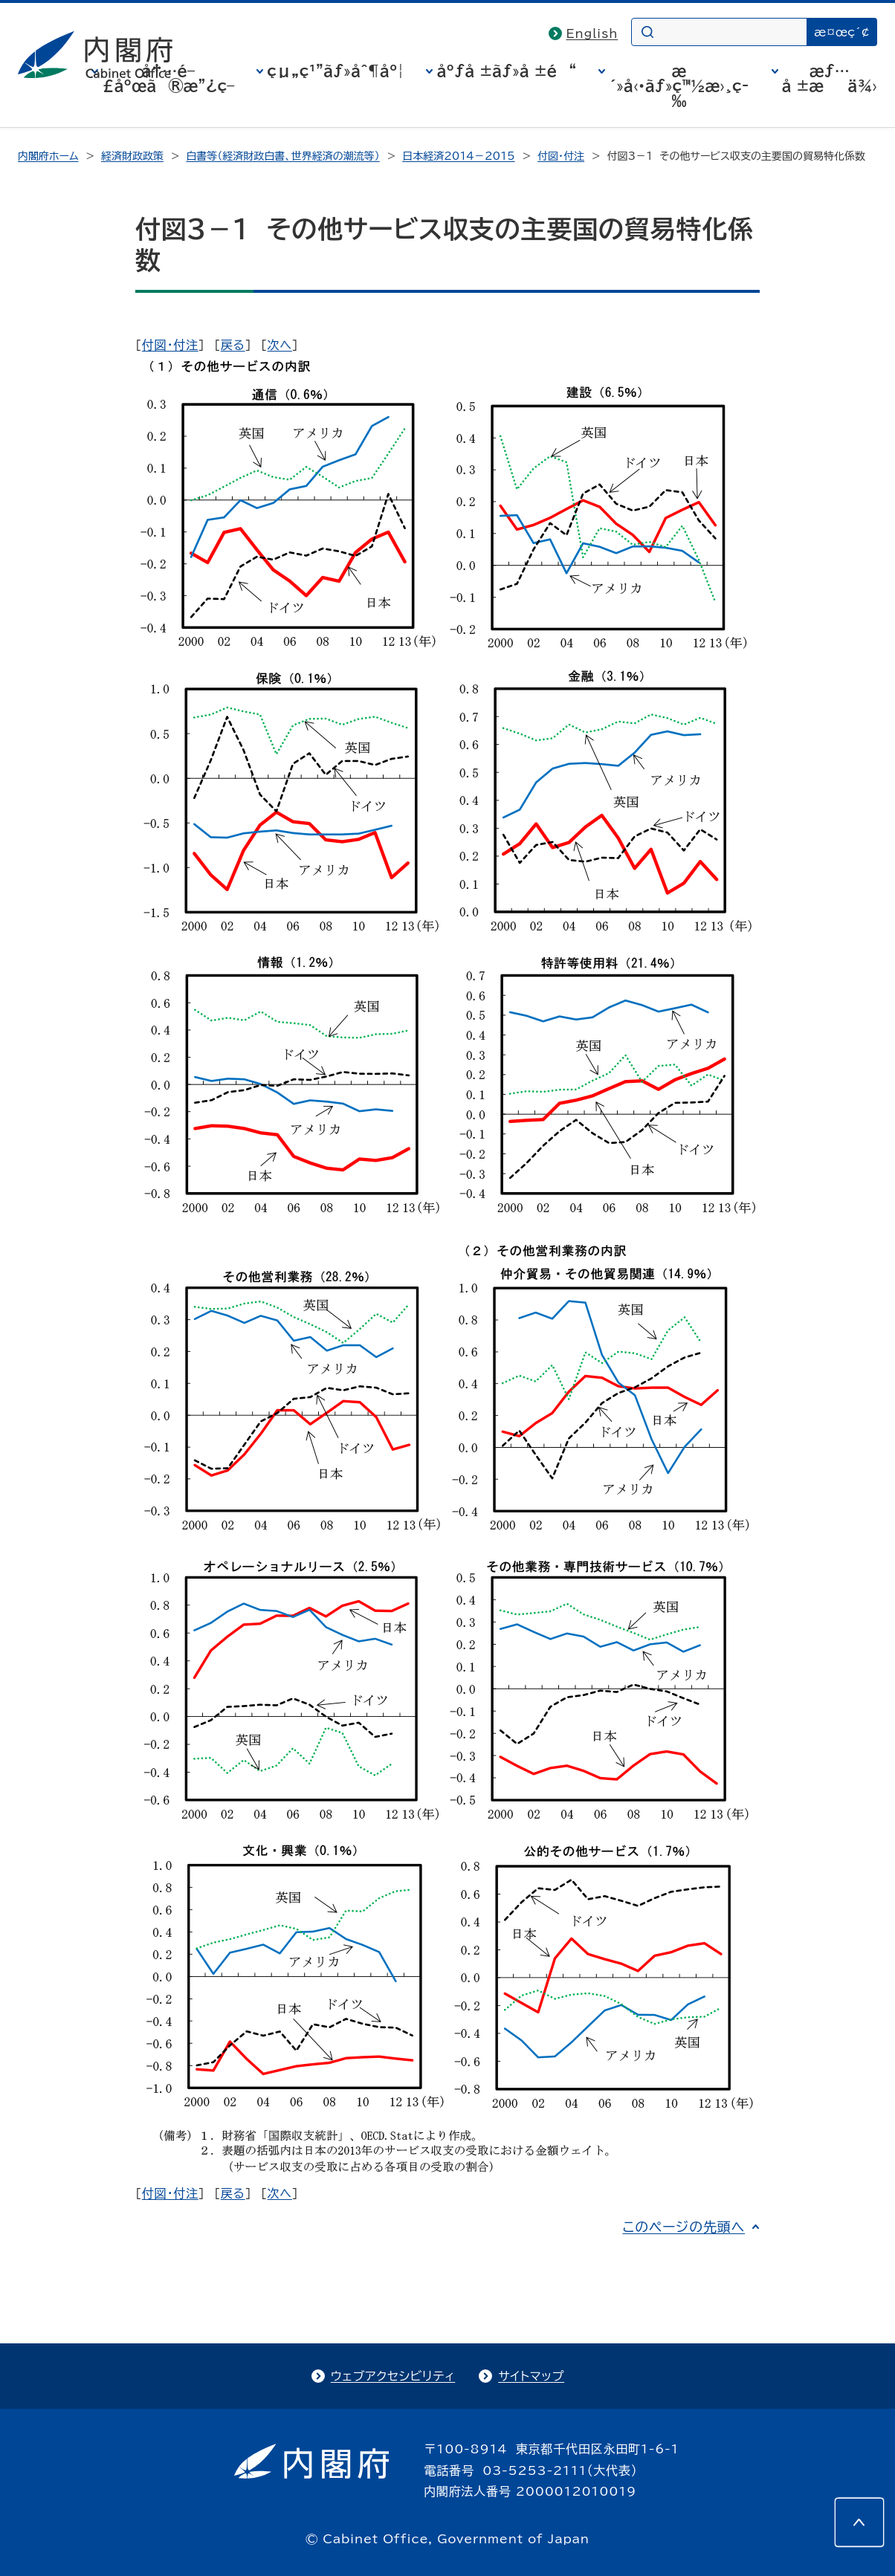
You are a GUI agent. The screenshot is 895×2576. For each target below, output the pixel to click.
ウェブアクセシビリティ (393, 2376)
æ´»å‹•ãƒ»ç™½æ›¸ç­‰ (679, 85)
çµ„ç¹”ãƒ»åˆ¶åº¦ (335, 70)
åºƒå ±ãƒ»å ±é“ (506, 70)
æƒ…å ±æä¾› (829, 78)
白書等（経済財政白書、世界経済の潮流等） (282, 156)
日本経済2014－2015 (458, 156)
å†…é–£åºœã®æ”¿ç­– (168, 78)
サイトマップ (531, 2376)
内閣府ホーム (48, 156)
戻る (233, 345)
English (592, 33)
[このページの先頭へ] (859, 2522)
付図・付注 (560, 156)
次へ (280, 345)
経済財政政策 (132, 156)
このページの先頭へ (683, 2226)
